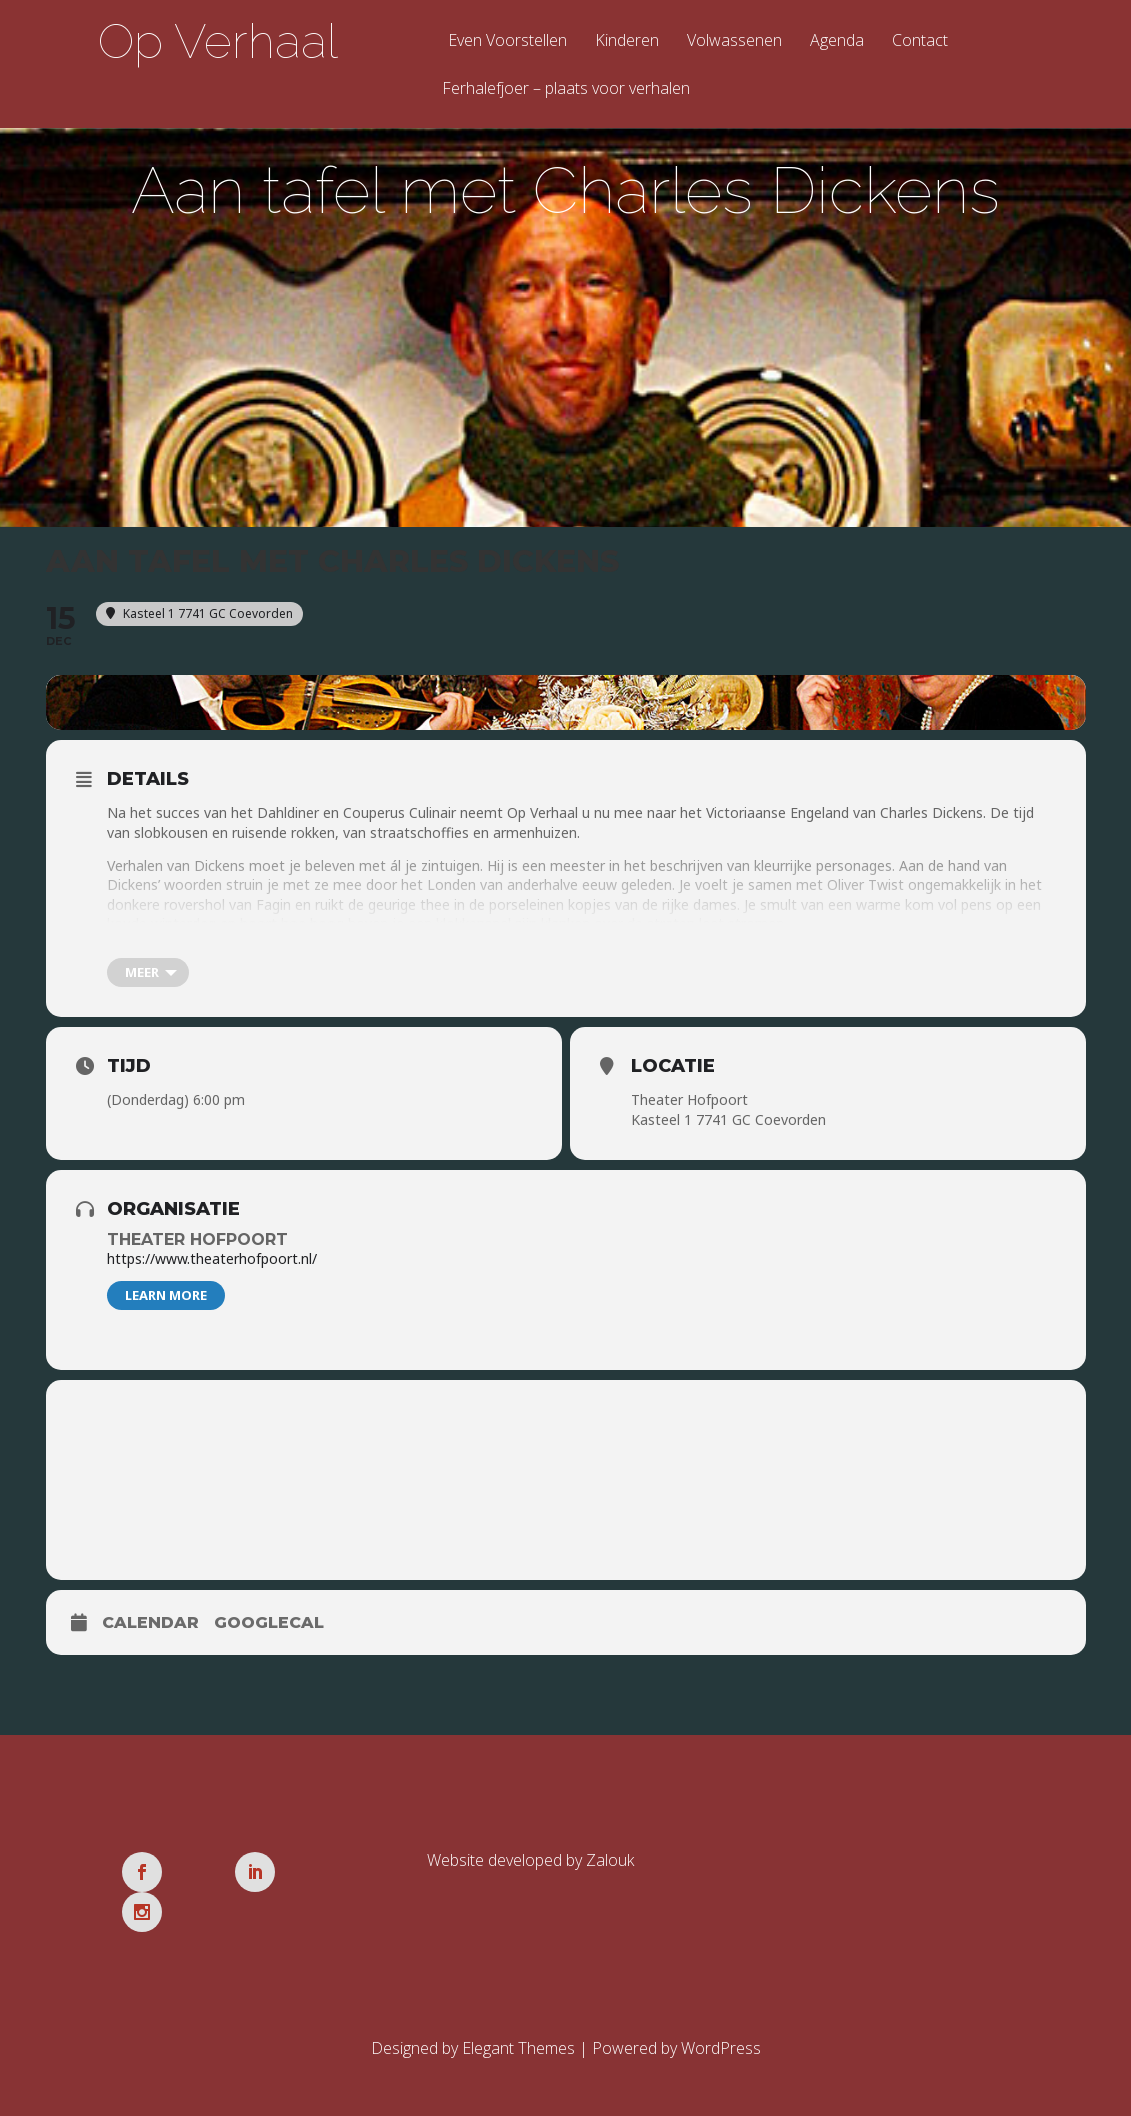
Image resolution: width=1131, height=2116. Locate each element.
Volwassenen (734, 41)
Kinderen (627, 41)
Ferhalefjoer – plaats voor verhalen (566, 89)
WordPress (721, 2012)
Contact (920, 41)
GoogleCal (269, 1626)
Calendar (150, 1626)
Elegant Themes (518, 2012)
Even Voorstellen (507, 41)
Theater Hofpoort (197, 1243)
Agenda (837, 41)
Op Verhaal (218, 41)
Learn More (166, 1299)
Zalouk (610, 1864)
